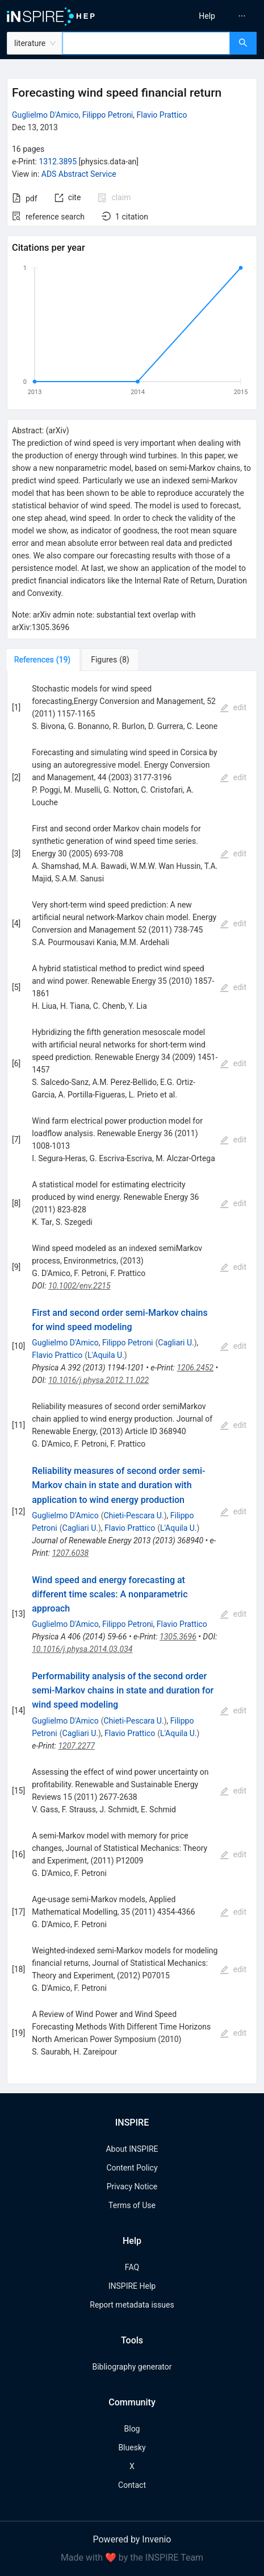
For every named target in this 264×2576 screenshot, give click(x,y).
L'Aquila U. (105, 1355)
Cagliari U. (176, 1342)
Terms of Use (132, 2205)
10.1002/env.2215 (79, 1285)
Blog (132, 2428)
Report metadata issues (132, 2304)
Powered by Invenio (132, 2539)
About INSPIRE (132, 2148)
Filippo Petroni (107, 114)
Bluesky (131, 2447)
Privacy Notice (132, 2186)
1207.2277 (76, 1745)
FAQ (132, 2267)
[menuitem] (207, 16)
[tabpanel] (132, 1377)
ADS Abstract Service (78, 174)
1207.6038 (70, 1553)
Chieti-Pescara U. (133, 1515)
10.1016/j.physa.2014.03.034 (82, 1649)
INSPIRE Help (132, 2286)
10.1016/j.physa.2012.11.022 (98, 1380)
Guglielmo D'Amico (45, 114)
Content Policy (131, 2167)
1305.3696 (178, 1636)
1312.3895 (58, 161)
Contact (132, 2485)
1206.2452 (195, 1367)
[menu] (201, 16)
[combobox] (146, 43)
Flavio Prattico (162, 114)
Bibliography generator (131, 2366)
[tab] (44, 659)
